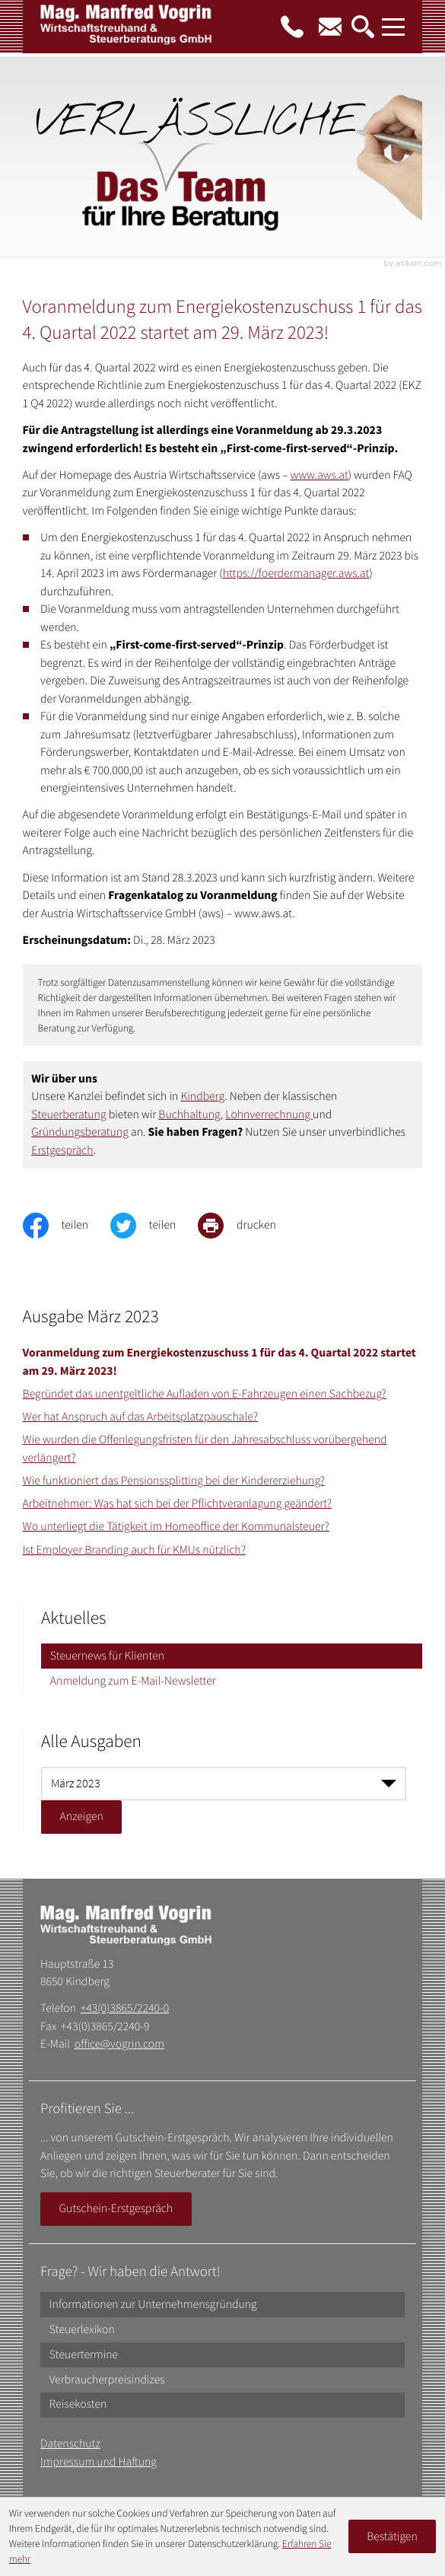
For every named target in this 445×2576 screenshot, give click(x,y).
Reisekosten (78, 2404)
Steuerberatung (68, 1115)
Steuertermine (83, 2355)
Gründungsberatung (79, 1132)
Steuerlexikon (82, 2330)
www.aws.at (319, 475)
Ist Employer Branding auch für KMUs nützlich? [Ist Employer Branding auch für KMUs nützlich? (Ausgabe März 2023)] (134, 1550)
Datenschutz (70, 2444)
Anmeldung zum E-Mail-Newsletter (133, 1681)
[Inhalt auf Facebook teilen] (66, 1225)
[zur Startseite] (127, 30)
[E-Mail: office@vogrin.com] (330, 26)
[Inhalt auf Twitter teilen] (154, 1225)
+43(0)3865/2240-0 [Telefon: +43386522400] (125, 2008)
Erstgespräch (62, 1150)
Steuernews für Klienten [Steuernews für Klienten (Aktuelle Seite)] (107, 1656)
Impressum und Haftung (98, 2462)
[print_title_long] (248, 1225)
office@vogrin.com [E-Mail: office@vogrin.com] (119, 2044)
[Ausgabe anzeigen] (81, 1817)
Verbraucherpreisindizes (107, 2380)
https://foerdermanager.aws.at (296, 573)
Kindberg (203, 1096)
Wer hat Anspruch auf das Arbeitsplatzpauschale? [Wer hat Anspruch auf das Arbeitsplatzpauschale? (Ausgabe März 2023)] (141, 1417)
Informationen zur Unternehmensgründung (153, 2304)
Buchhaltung (189, 1115)
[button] (292, 26)
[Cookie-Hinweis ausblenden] (392, 2536)
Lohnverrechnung (269, 1115)
